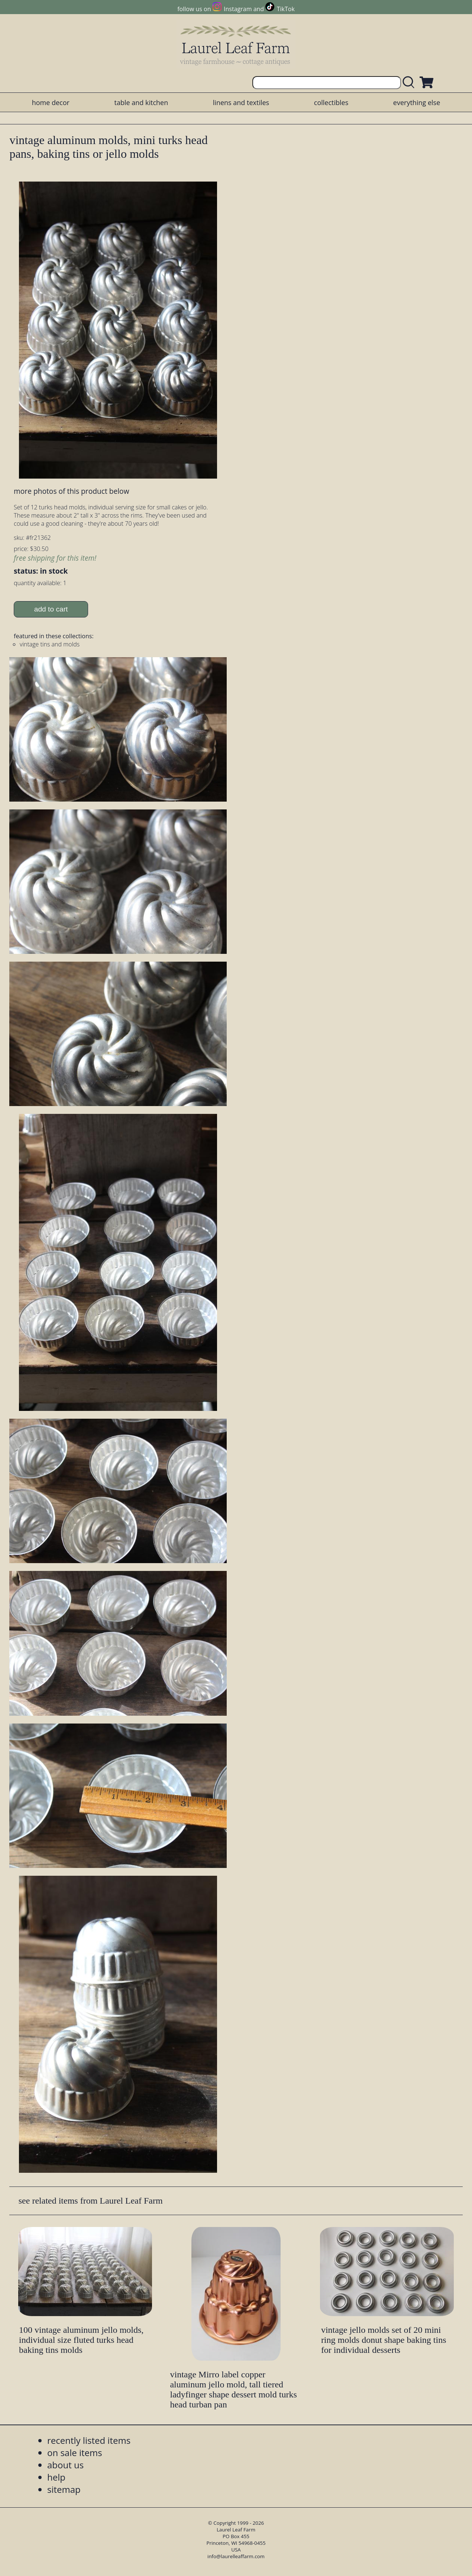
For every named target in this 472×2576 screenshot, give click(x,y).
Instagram (238, 9)
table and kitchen (141, 102)
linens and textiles (241, 102)
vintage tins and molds (50, 644)
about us (65, 2465)
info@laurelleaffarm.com (236, 2556)
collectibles (331, 102)
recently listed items (88, 2440)
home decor (50, 102)
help (56, 2477)
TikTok (286, 9)
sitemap (64, 2489)
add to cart (51, 609)
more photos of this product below (71, 491)
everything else (416, 102)
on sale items (74, 2452)
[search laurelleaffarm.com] (410, 82)
